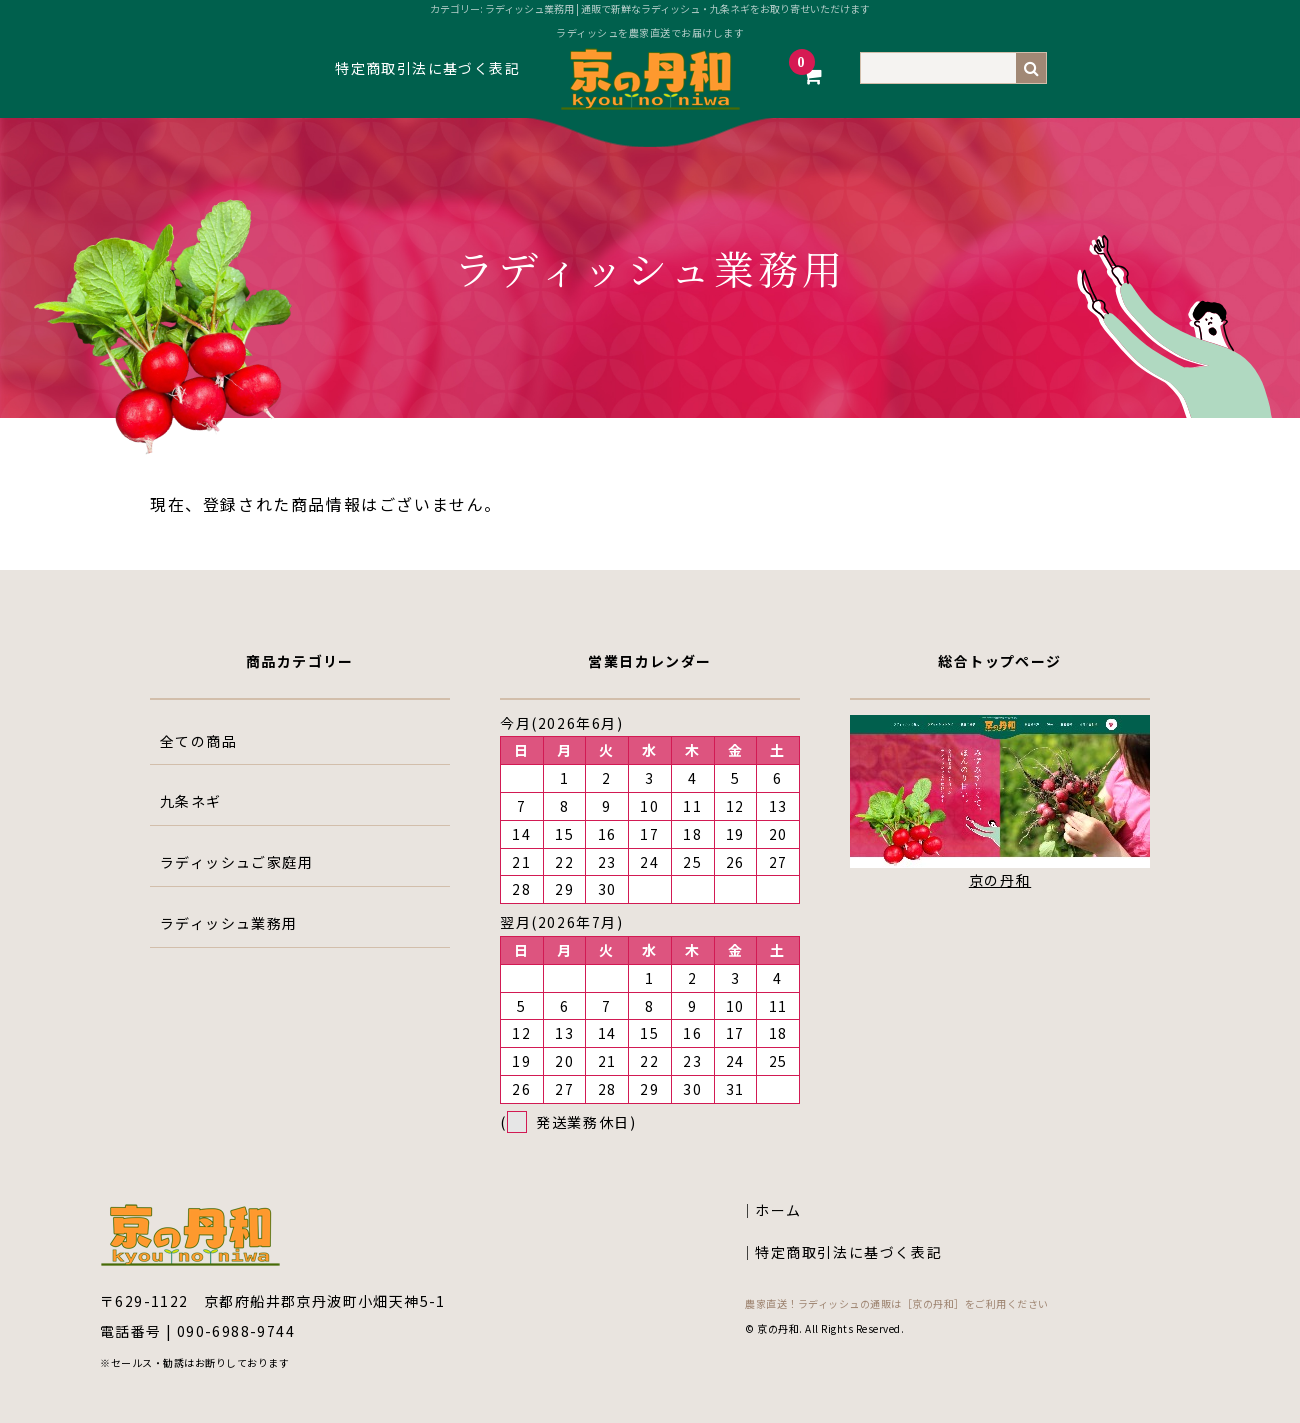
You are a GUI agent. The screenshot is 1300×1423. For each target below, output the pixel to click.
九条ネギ (191, 801)
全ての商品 (198, 741)
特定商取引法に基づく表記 (427, 68)
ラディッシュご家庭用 (236, 862)
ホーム (778, 1210)
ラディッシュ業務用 (229, 923)
